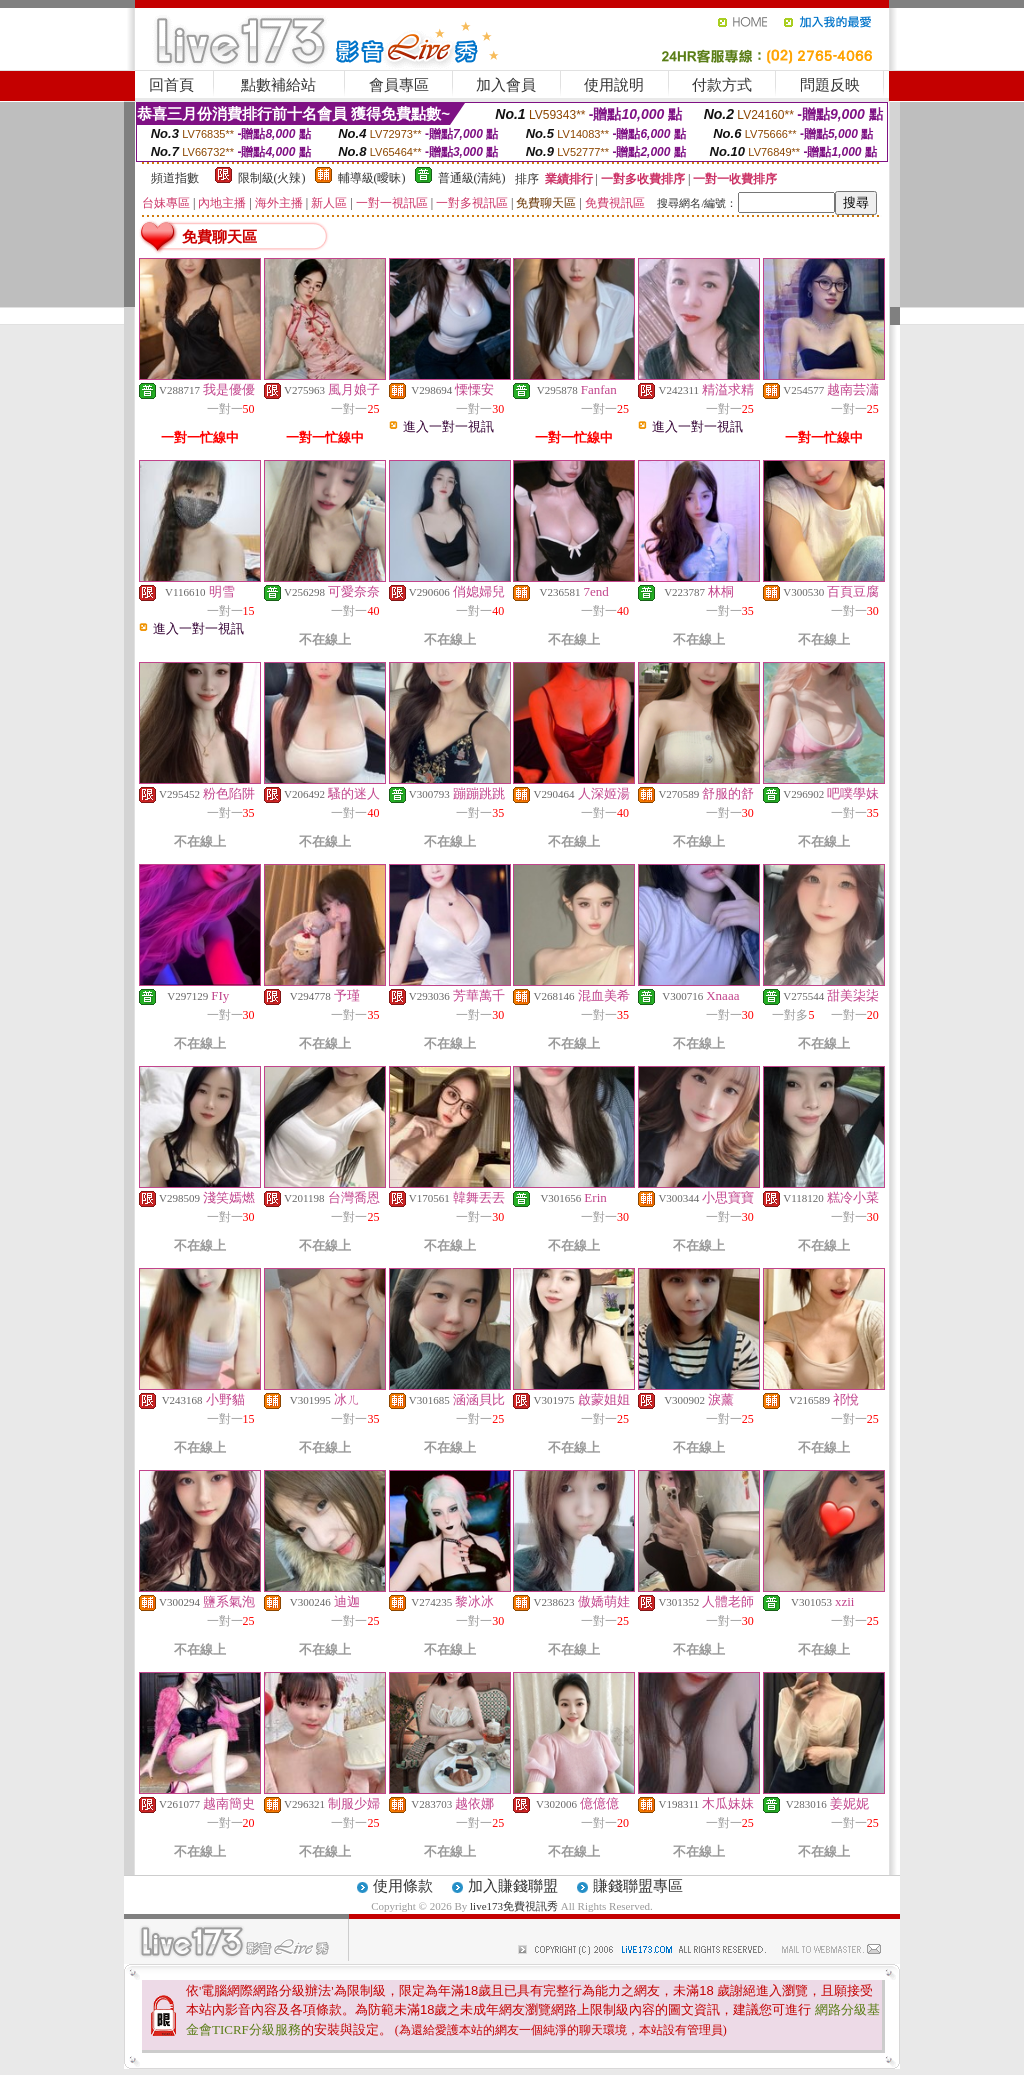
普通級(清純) (472, 178)
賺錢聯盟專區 (638, 1886)
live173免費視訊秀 (514, 1906)
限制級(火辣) (272, 178)
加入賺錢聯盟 (513, 1886)
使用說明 (614, 85)
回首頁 (171, 85)
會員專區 (399, 85)
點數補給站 (278, 85)
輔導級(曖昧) (372, 178)
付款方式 (722, 85)
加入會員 (506, 85)
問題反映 (830, 85)
